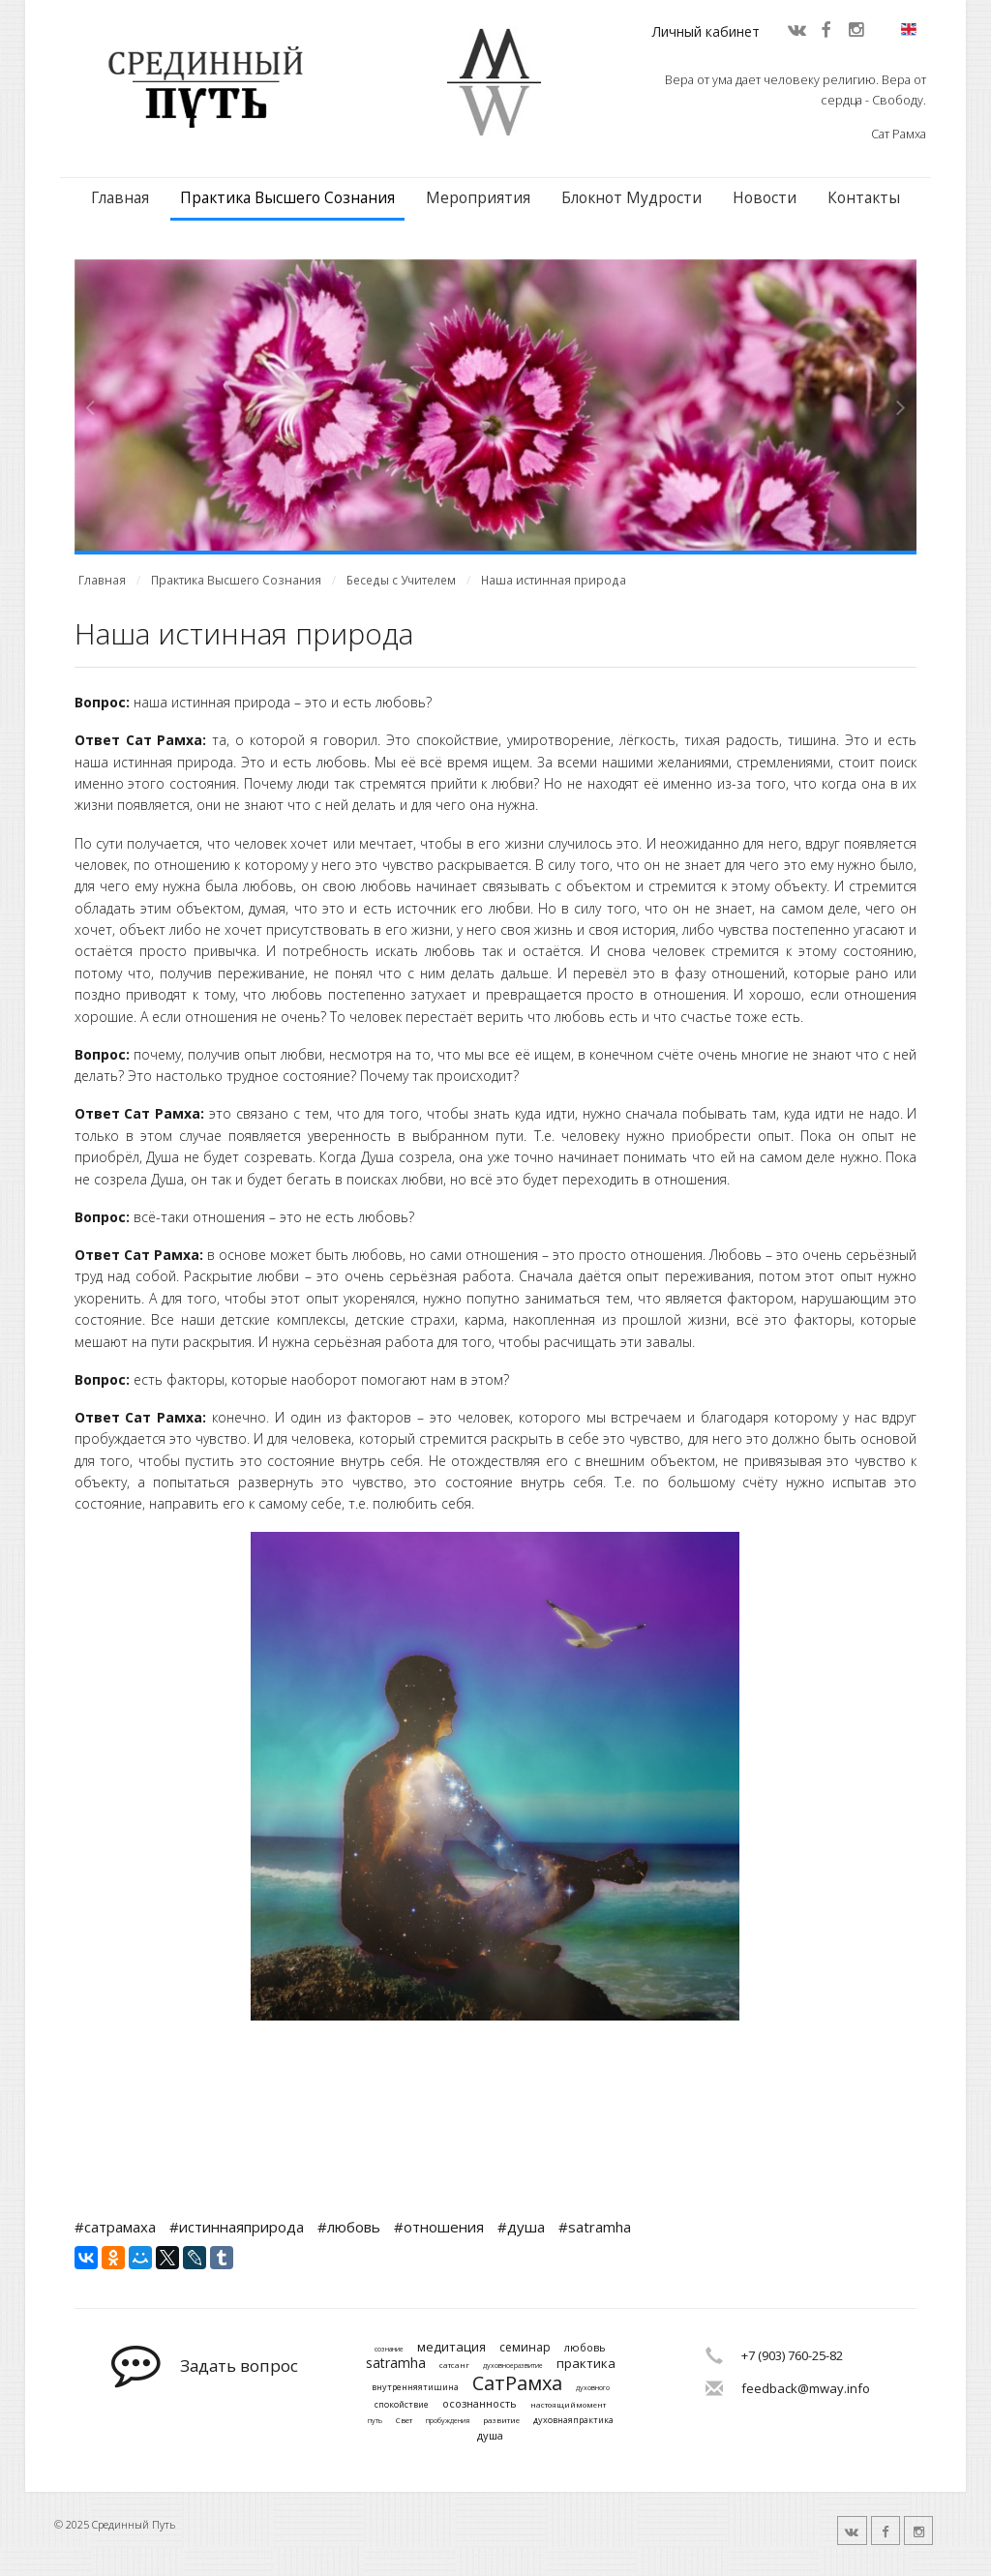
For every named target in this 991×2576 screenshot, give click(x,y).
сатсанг (454, 2365)
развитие (501, 2420)
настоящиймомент (568, 2405)
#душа (521, 2226)
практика (586, 2364)
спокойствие (402, 2405)
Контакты (863, 198)
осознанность (479, 2403)
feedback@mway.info (805, 2388)
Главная (120, 198)
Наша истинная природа (553, 580)
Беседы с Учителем (401, 580)
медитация (451, 2347)
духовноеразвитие (513, 2366)
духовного (593, 2388)
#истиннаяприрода (236, 2226)
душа (490, 2435)
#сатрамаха (115, 2226)
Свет (404, 2420)
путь (375, 2421)
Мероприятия (478, 198)
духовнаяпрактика (573, 2420)
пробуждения (447, 2421)
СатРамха (517, 2383)
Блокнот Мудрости (631, 198)
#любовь (348, 2226)
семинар (525, 2347)
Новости (764, 198)
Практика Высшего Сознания (287, 198)
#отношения (439, 2226)
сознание (389, 2349)
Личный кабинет (706, 31)
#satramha (594, 2226)
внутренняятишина (415, 2387)
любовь (585, 2347)
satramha (396, 2363)
